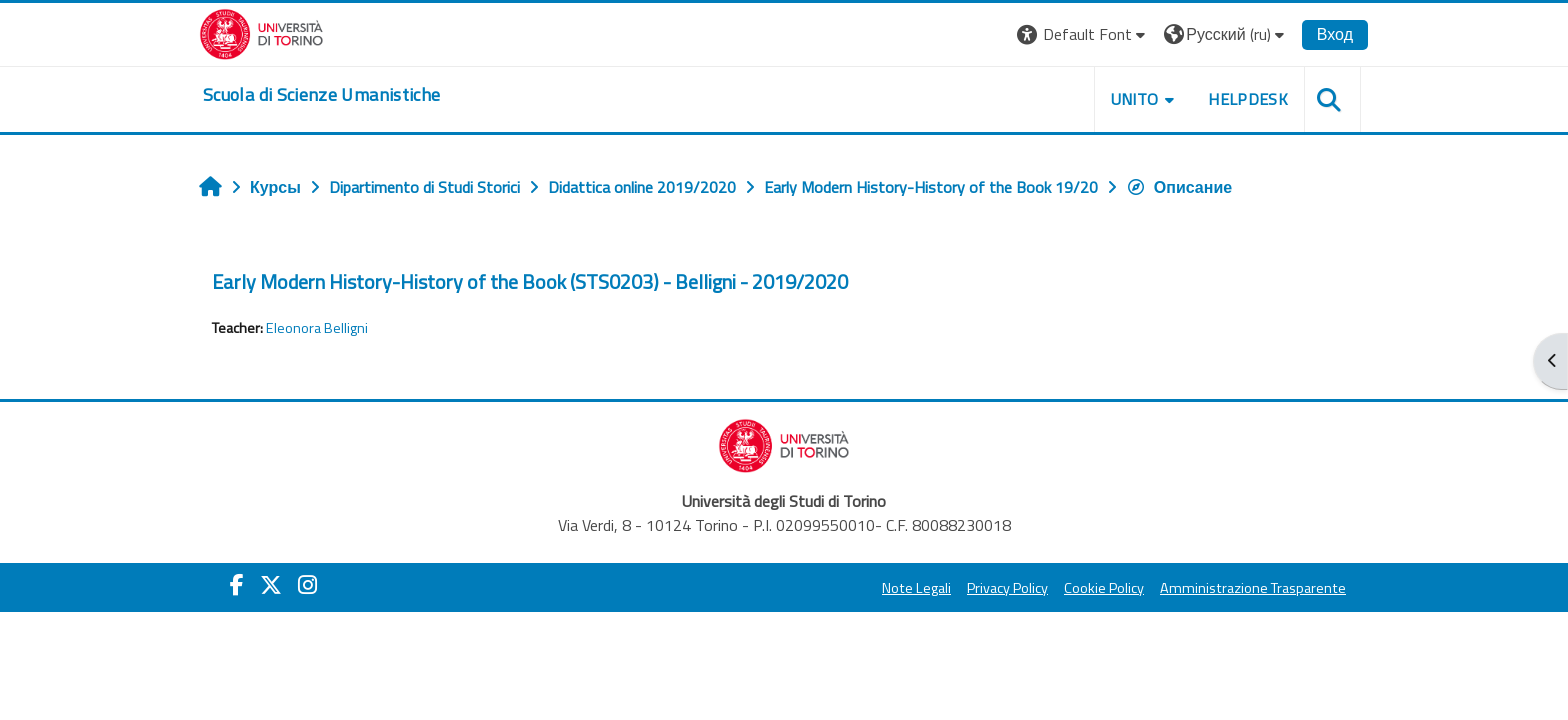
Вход (1335, 34)
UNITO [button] (1135, 99)
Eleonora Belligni (317, 328)
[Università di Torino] (261, 32)
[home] (321, 95)
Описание (1179, 187)
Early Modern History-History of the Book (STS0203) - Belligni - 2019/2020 (530, 281)
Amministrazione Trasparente (1253, 588)
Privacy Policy (1007, 588)
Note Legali (916, 588)
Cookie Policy (1104, 588)
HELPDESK (1248, 99)
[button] (1083, 34)
